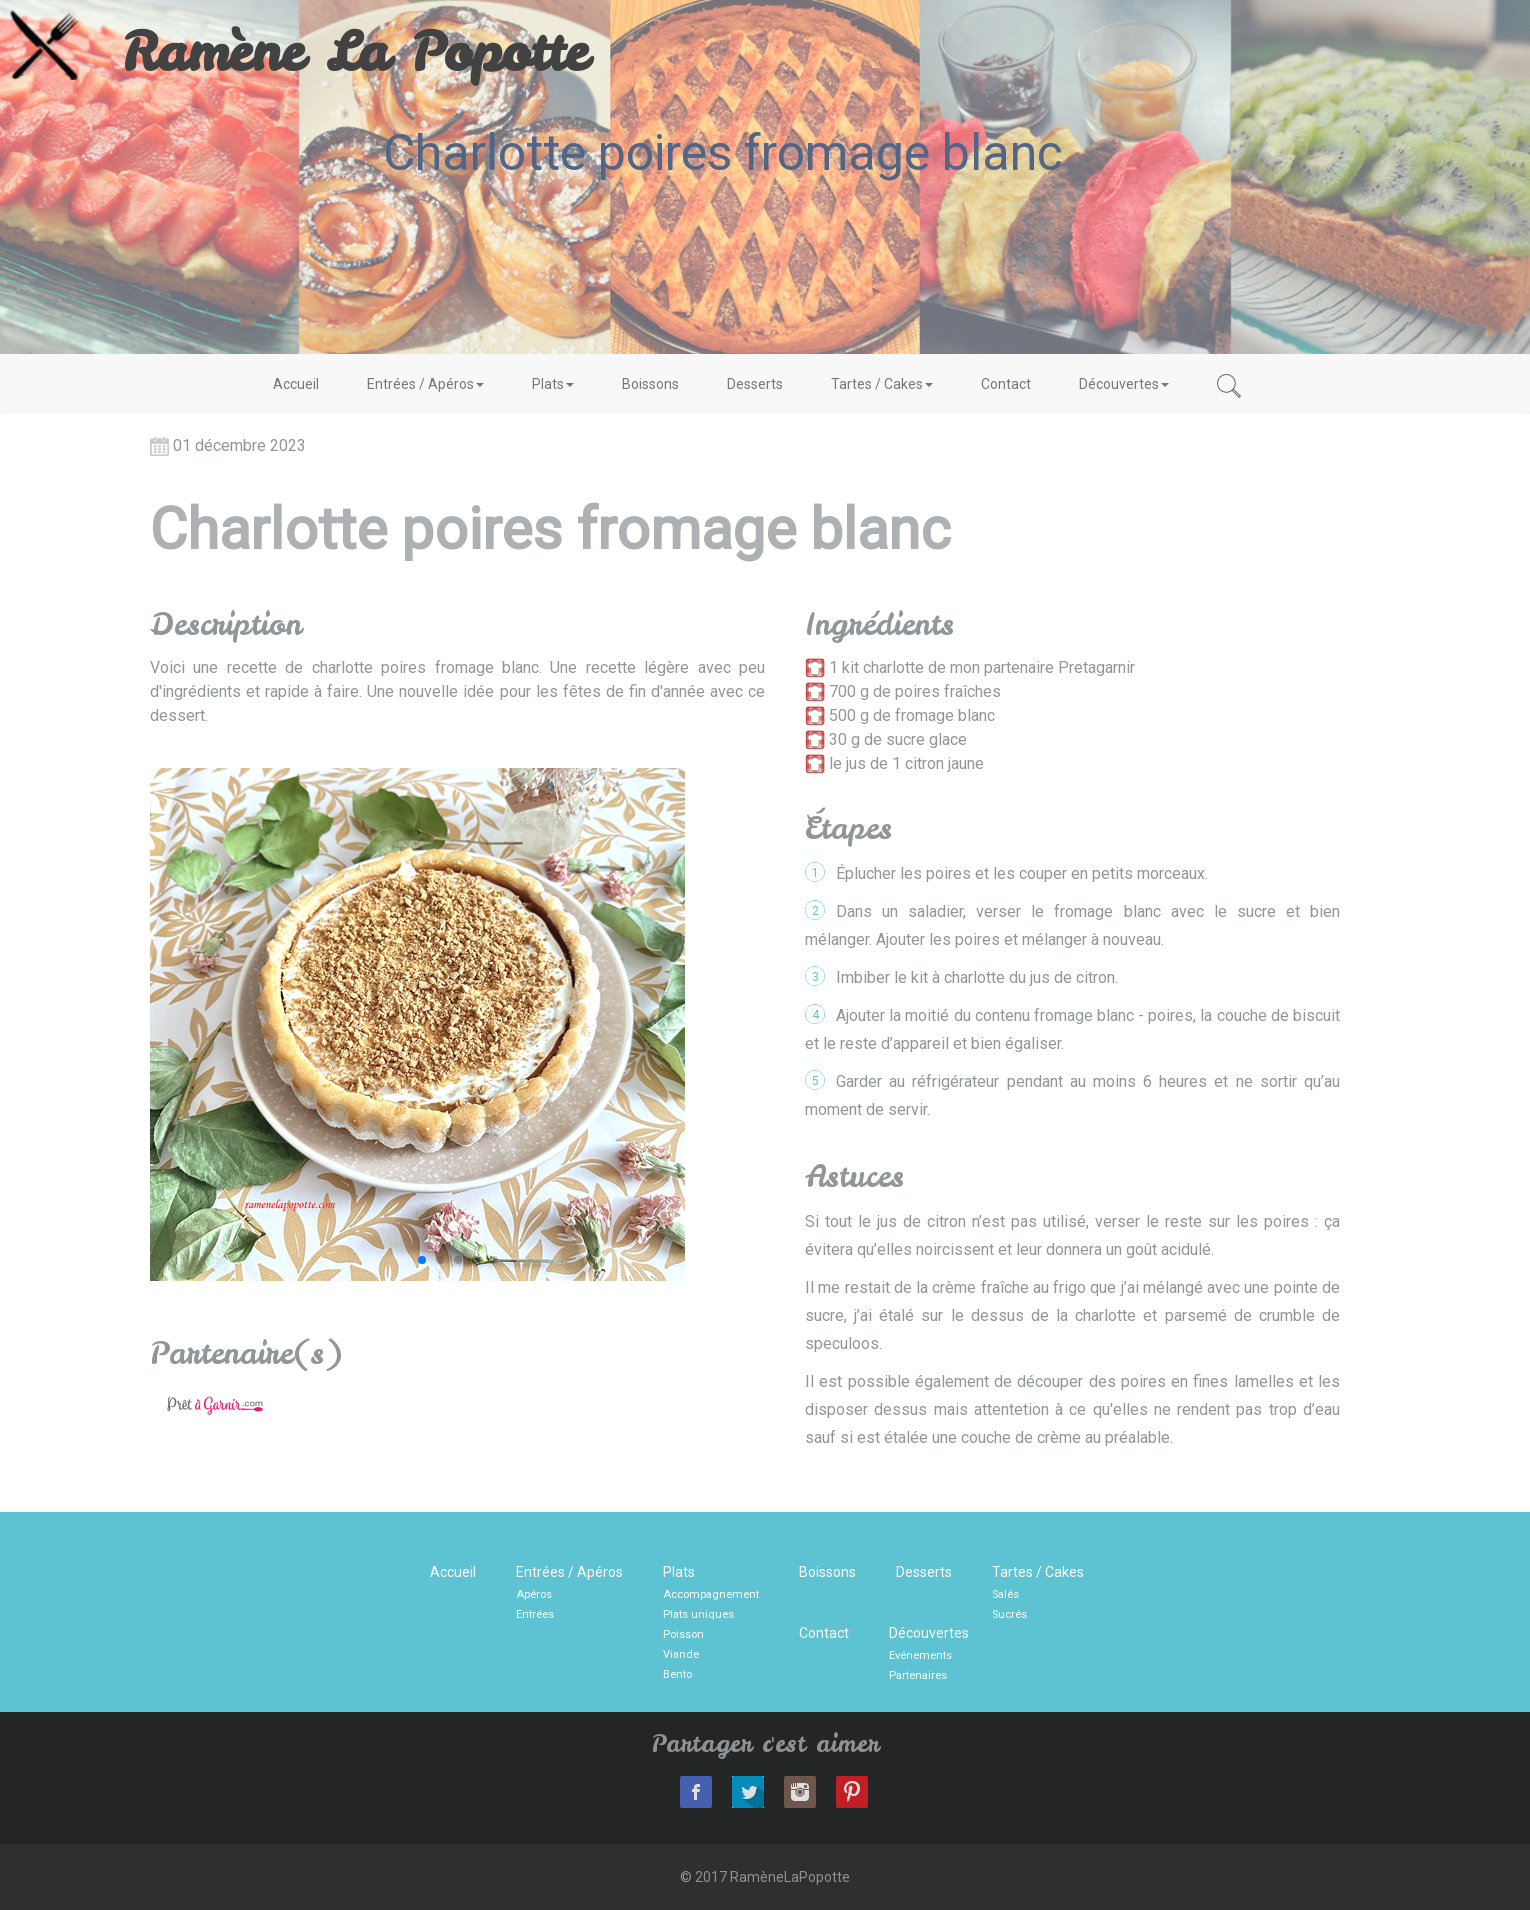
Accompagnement (711, 1594)
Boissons (650, 384)
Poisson (683, 1634)
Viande (681, 1654)
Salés (1005, 1594)
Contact (1006, 384)
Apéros (534, 1594)
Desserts (755, 384)
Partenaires (918, 1675)
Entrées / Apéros (425, 384)
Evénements (920, 1655)
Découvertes (1124, 384)
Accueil (296, 384)
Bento (677, 1674)
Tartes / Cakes (882, 384)
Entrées (535, 1614)
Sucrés (1009, 1614)
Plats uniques (698, 1614)
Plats (553, 384)
